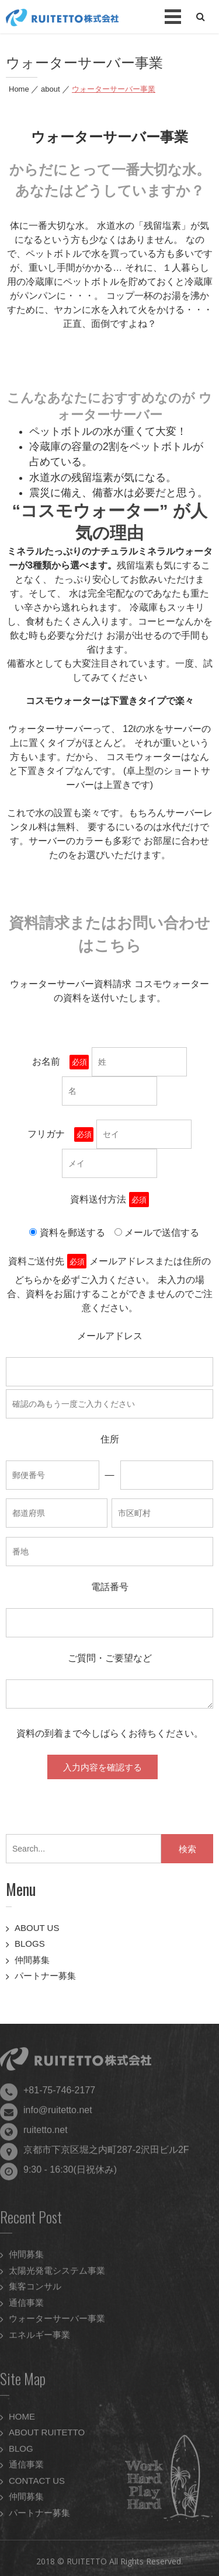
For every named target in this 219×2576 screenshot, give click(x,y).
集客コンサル (35, 2292)
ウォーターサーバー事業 (57, 2324)
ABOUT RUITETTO (47, 2438)
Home (19, 89)
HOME (22, 2422)
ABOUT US (37, 1928)
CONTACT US (37, 2486)
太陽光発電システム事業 (57, 2276)
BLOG (21, 2454)
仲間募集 (32, 1960)
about (50, 89)
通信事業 (26, 2308)
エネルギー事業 (39, 2340)
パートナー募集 (45, 1976)
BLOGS (30, 1943)
